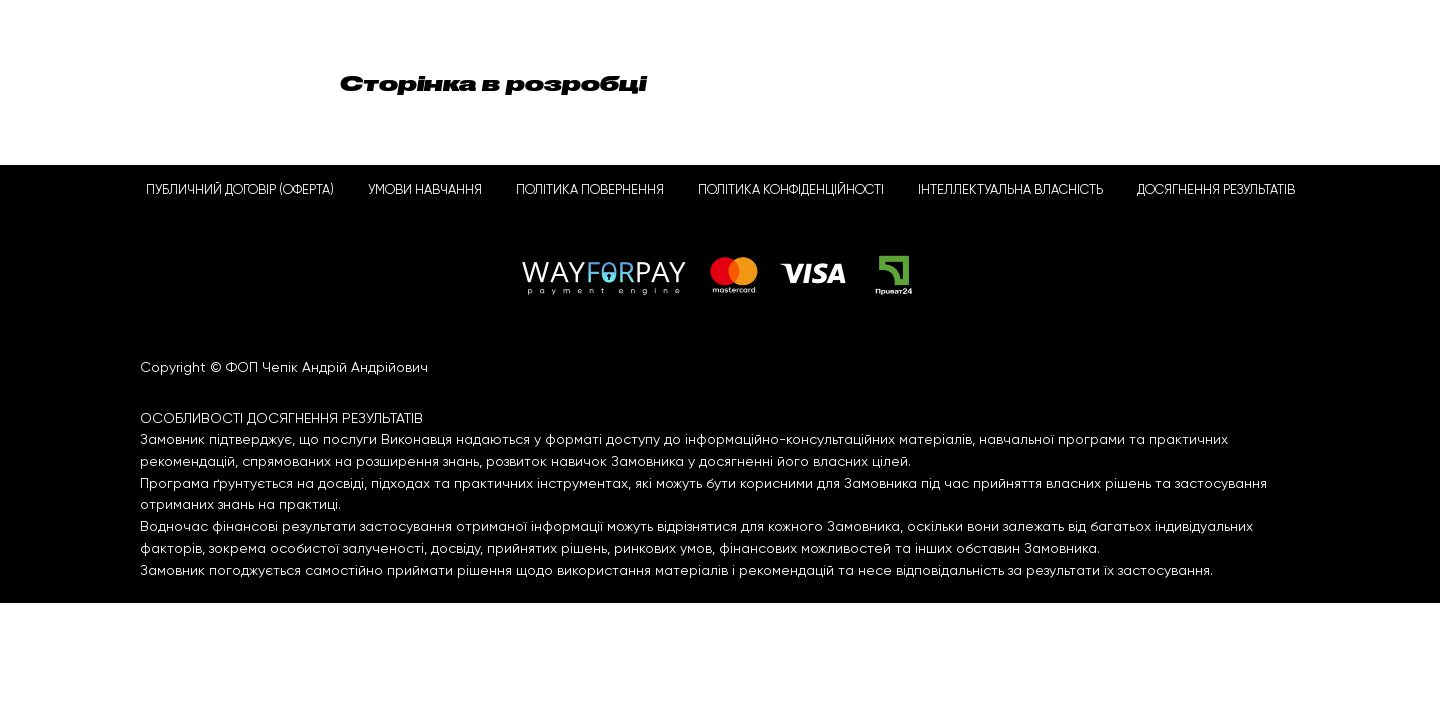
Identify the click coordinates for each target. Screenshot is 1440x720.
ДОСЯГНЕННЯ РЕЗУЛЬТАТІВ (1216, 190)
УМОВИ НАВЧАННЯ (425, 190)
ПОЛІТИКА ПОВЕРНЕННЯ (590, 190)
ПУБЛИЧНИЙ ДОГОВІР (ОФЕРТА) (240, 190)
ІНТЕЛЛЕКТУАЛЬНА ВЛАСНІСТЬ (1010, 190)
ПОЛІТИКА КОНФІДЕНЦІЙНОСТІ (791, 190)
